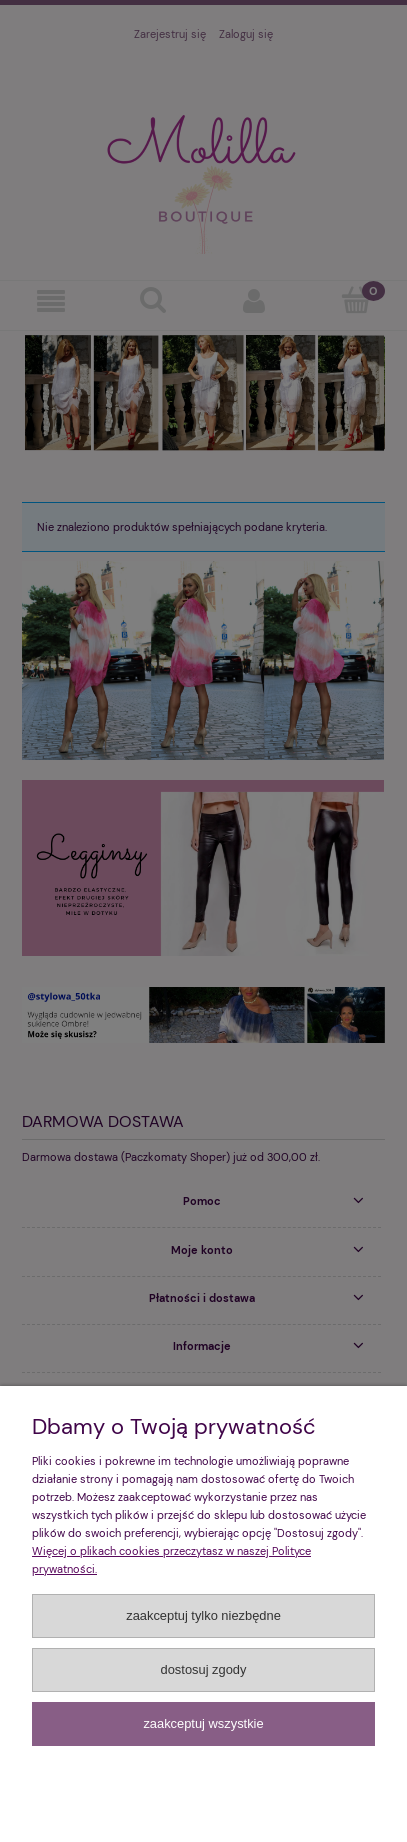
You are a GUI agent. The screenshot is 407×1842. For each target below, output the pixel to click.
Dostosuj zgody (204, 1669)
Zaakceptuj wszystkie (203, 1723)
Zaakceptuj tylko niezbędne (203, 1615)
